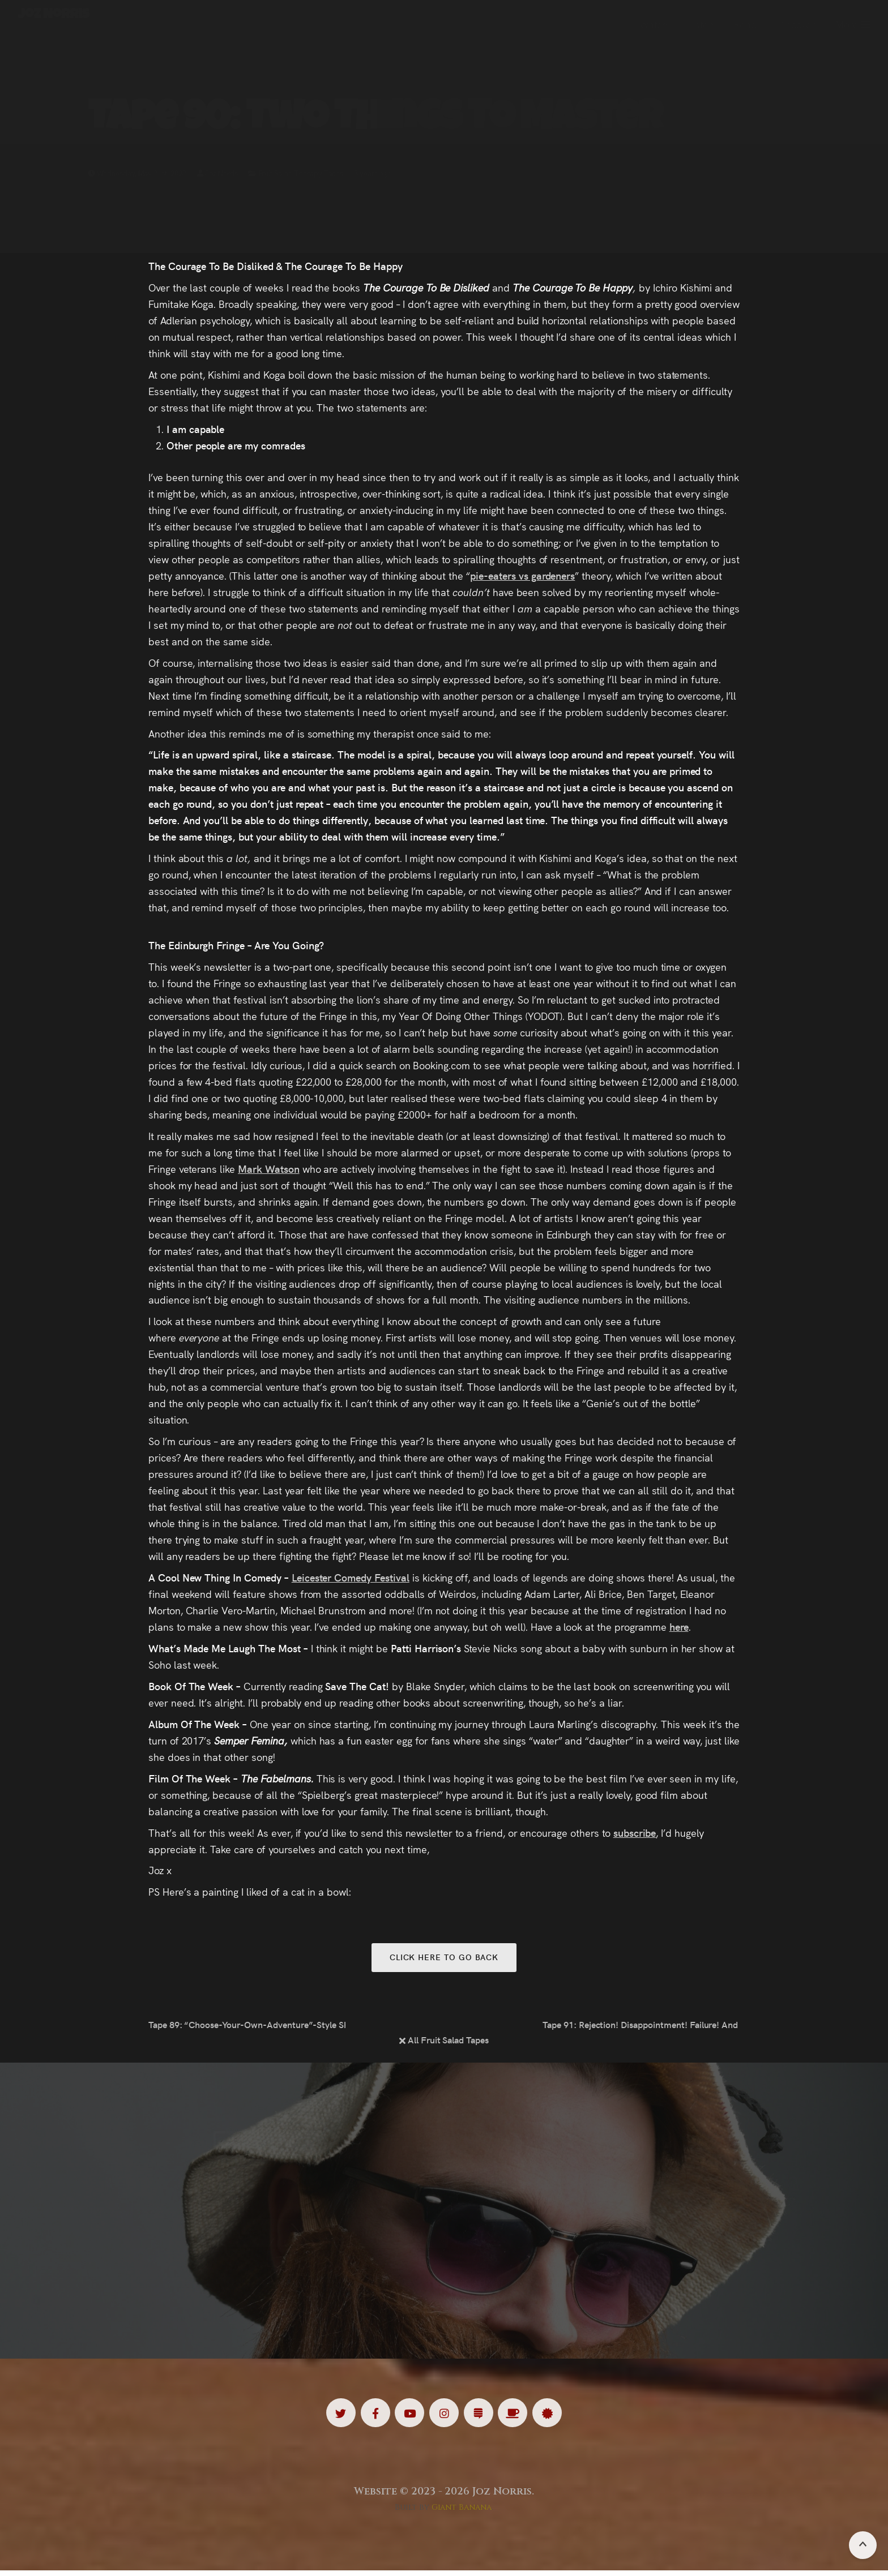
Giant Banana (462, 2513)
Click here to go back (443, 1958)
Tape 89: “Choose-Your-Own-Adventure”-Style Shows (246, 2027)
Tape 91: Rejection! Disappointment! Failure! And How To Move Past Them (641, 2027)
